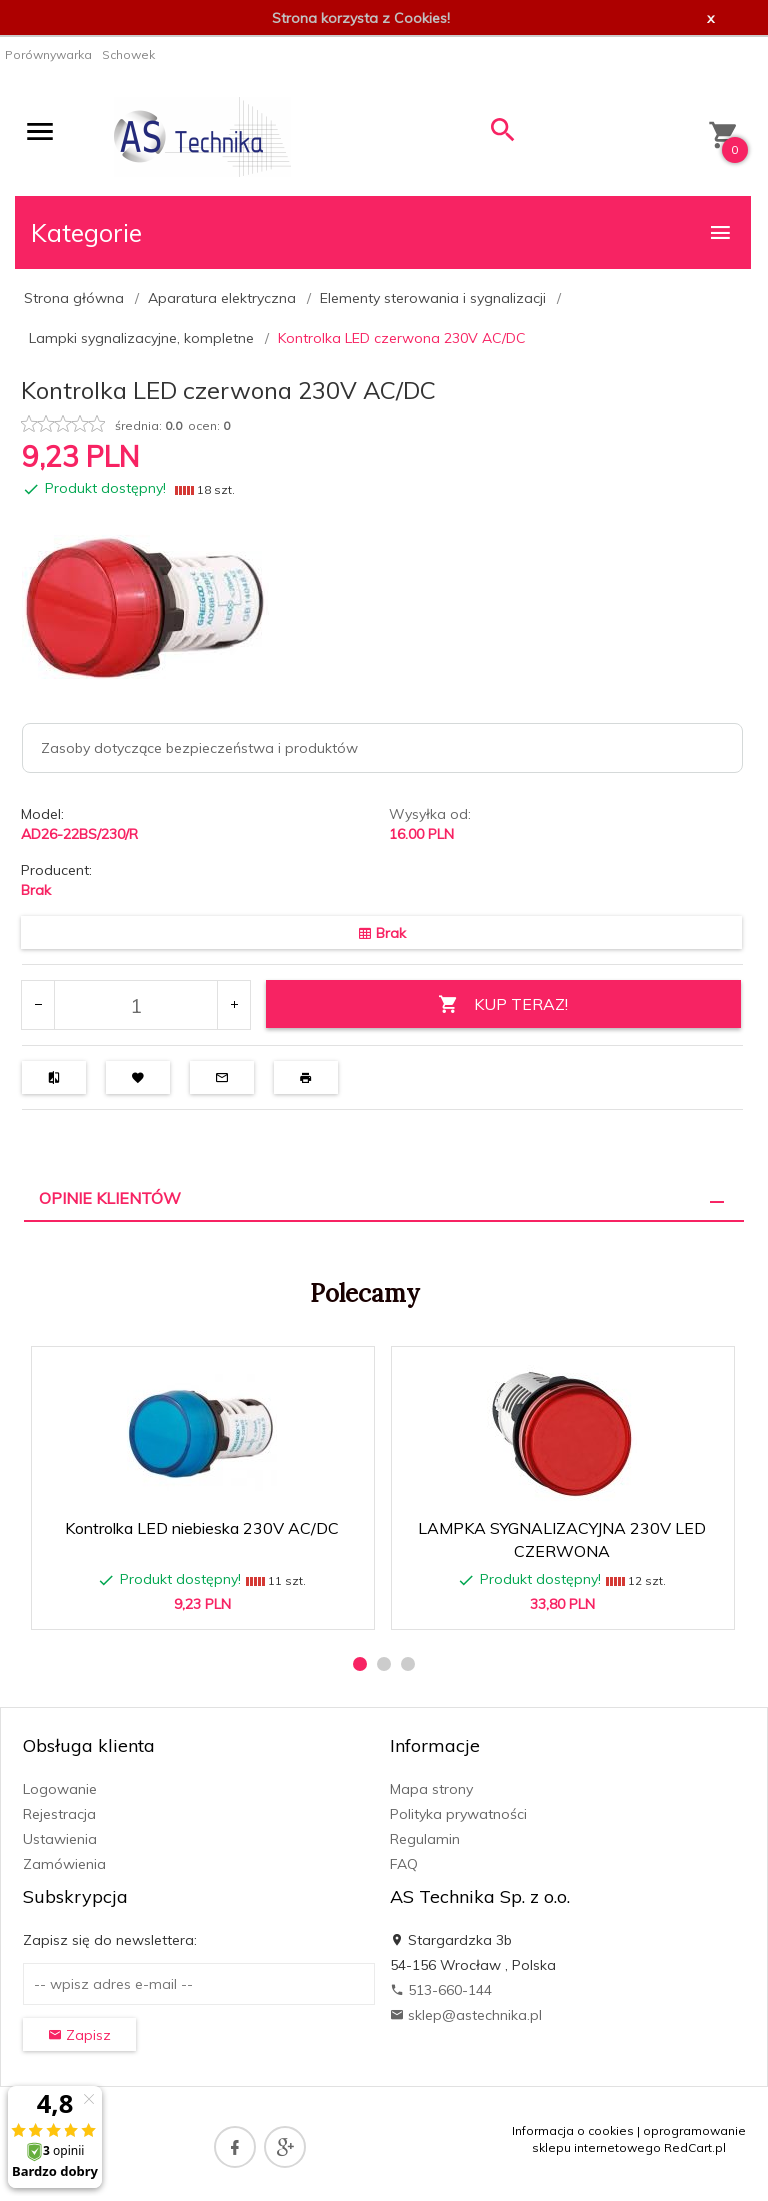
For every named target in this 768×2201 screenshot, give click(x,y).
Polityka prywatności (458, 1814)
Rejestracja (59, 1814)
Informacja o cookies (573, 2130)
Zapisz (79, 2035)
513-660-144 (441, 1990)
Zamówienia (64, 1864)
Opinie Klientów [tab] (110, 1198)
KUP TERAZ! (503, 1004)
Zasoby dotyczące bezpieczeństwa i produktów (199, 748)
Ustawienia (60, 1839)
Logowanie (60, 1789)
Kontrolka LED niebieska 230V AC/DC (202, 1528)
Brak (36, 890)
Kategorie (382, 232)
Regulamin (425, 1839)
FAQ (404, 1864)
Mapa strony (431, 1789)
